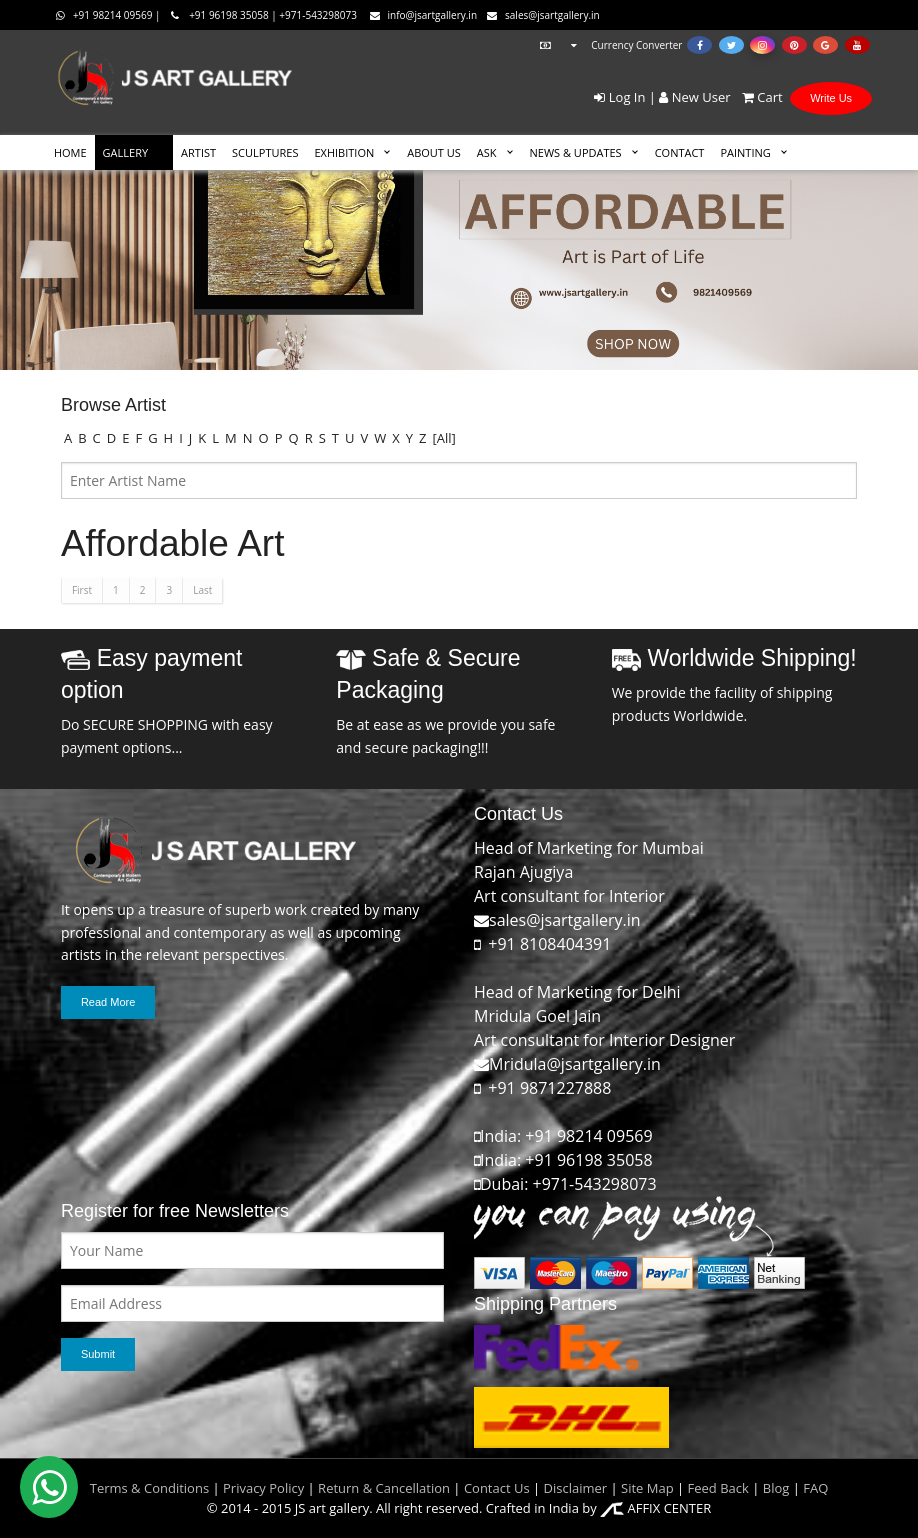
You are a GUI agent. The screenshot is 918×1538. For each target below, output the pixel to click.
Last (202, 590)
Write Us (831, 98)
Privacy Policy (263, 1488)
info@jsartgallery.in (424, 15)
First (82, 590)
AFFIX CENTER (655, 1508)
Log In (619, 97)
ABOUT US (434, 152)
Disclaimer (573, 1488)
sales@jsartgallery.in (543, 15)
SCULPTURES (265, 152)
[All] (444, 438)
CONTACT (680, 152)
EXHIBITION (344, 152)
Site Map (646, 1488)
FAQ (815, 1488)
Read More (108, 1002)
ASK (487, 152)
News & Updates (576, 152)
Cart (758, 97)
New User (694, 97)
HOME (70, 152)
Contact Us (497, 1488)
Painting (745, 152)
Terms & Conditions (149, 1488)
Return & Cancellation (384, 1488)
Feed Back (718, 1488)
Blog (776, 1488)
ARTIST (198, 152)
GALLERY (126, 152)
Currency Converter (609, 45)
